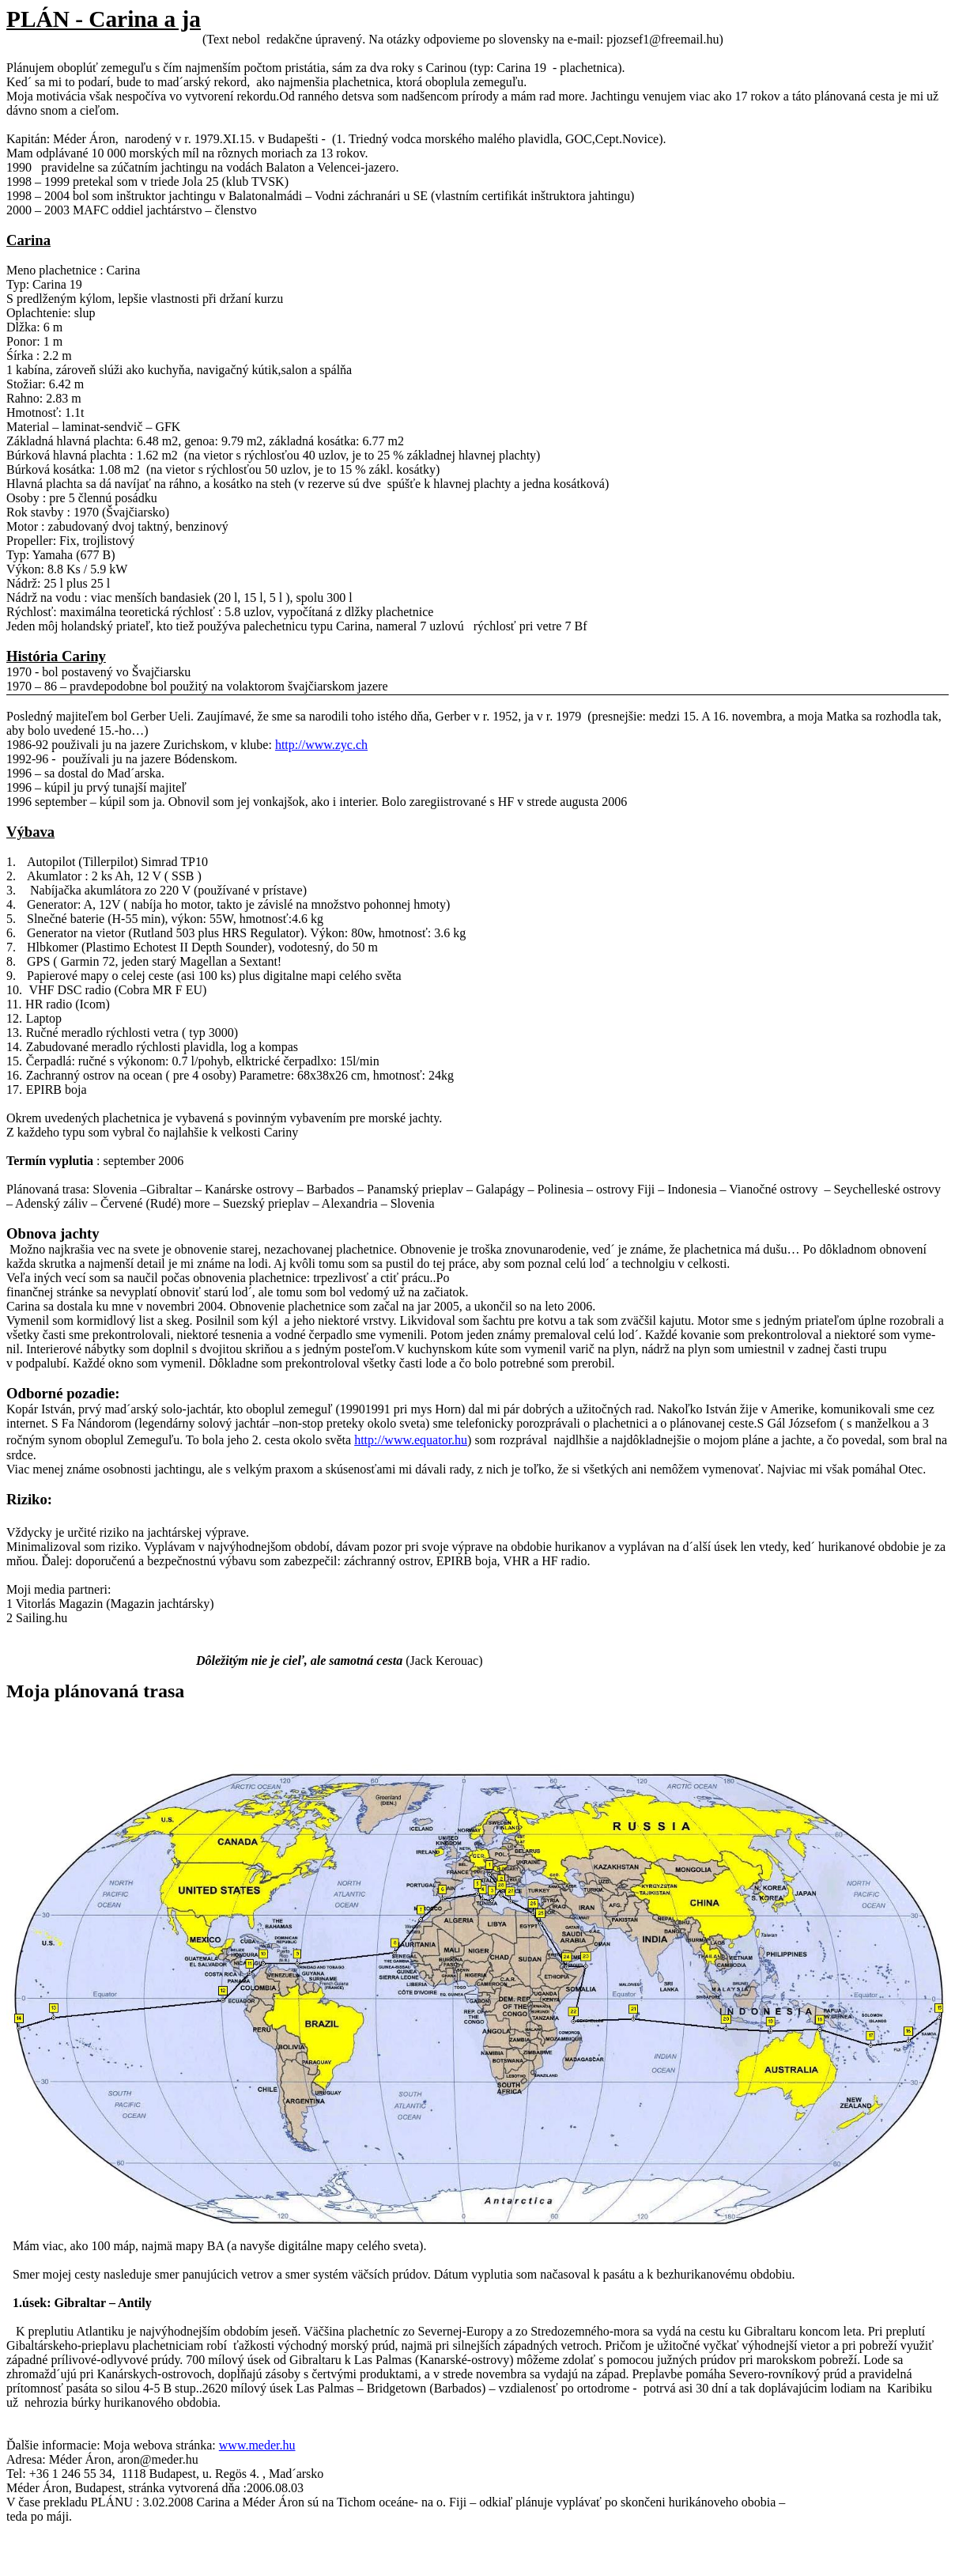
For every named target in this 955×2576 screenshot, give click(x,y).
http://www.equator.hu (410, 1440)
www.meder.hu (257, 2445)
